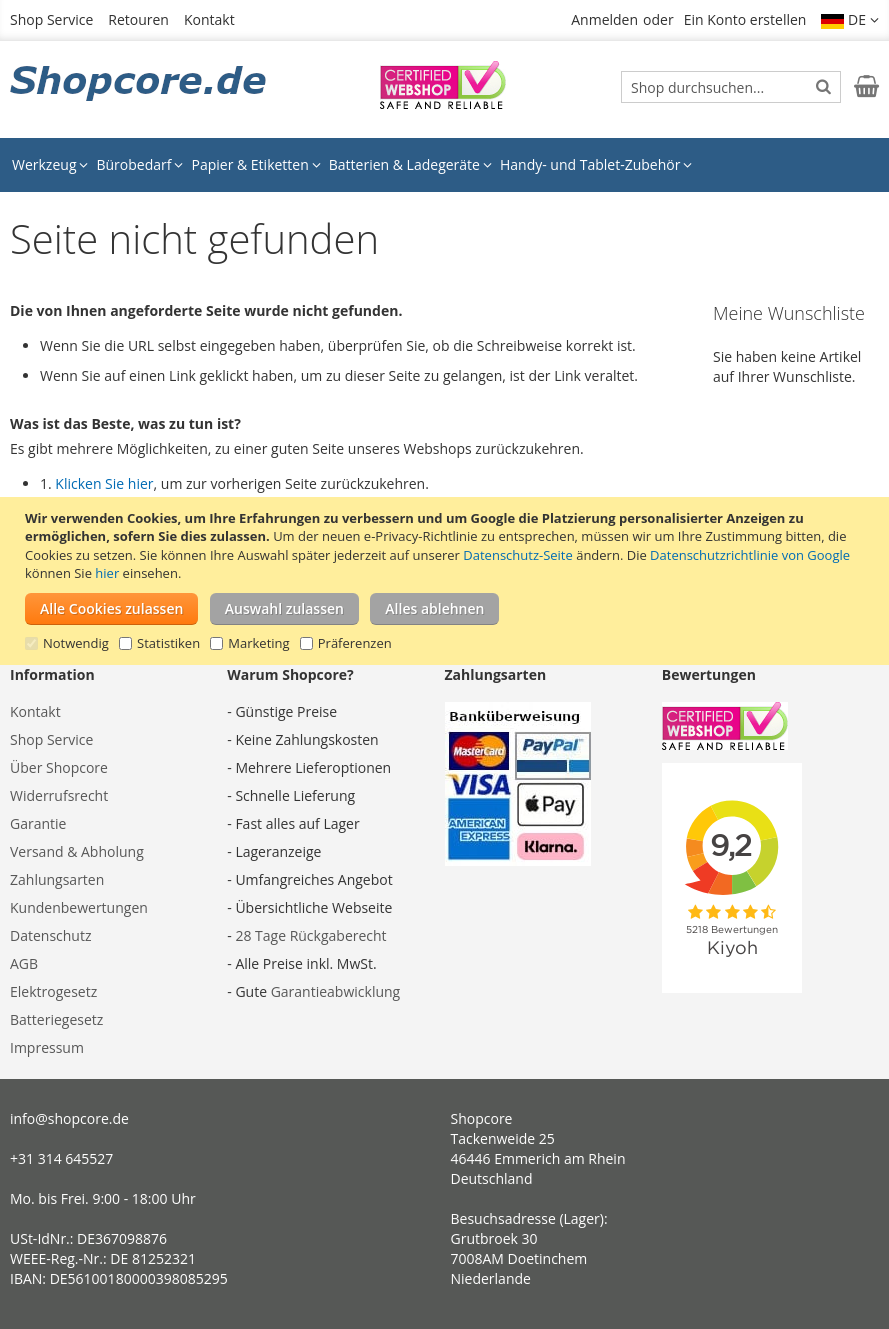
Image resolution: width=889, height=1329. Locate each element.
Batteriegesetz (56, 1019)
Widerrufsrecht (59, 795)
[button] (850, 20)
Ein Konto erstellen (745, 19)
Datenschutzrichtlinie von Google (750, 555)
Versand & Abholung (77, 851)
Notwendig (76, 643)
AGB (24, 963)
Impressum (47, 1047)
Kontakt (209, 19)
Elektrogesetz (53, 991)
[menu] (444, 165)
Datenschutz (50, 935)
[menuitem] (50, 165)
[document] (447, 581)
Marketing (258, 643)
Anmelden (604, 19)
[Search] (823, 86)
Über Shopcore (59, 767)
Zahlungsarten (57, 879)
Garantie (38, 823)
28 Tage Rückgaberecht (310, 935)
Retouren (138, 19)
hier (107, 573)
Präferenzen (355, 643)
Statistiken (168, 643)
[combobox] (731, 87)
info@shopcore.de (69, 1118)
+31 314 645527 (61, 1158)
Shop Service (51, 19)
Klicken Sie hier (104, 483)
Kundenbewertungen (79, 907)
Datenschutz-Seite (517, 555)
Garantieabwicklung (336, 991)
